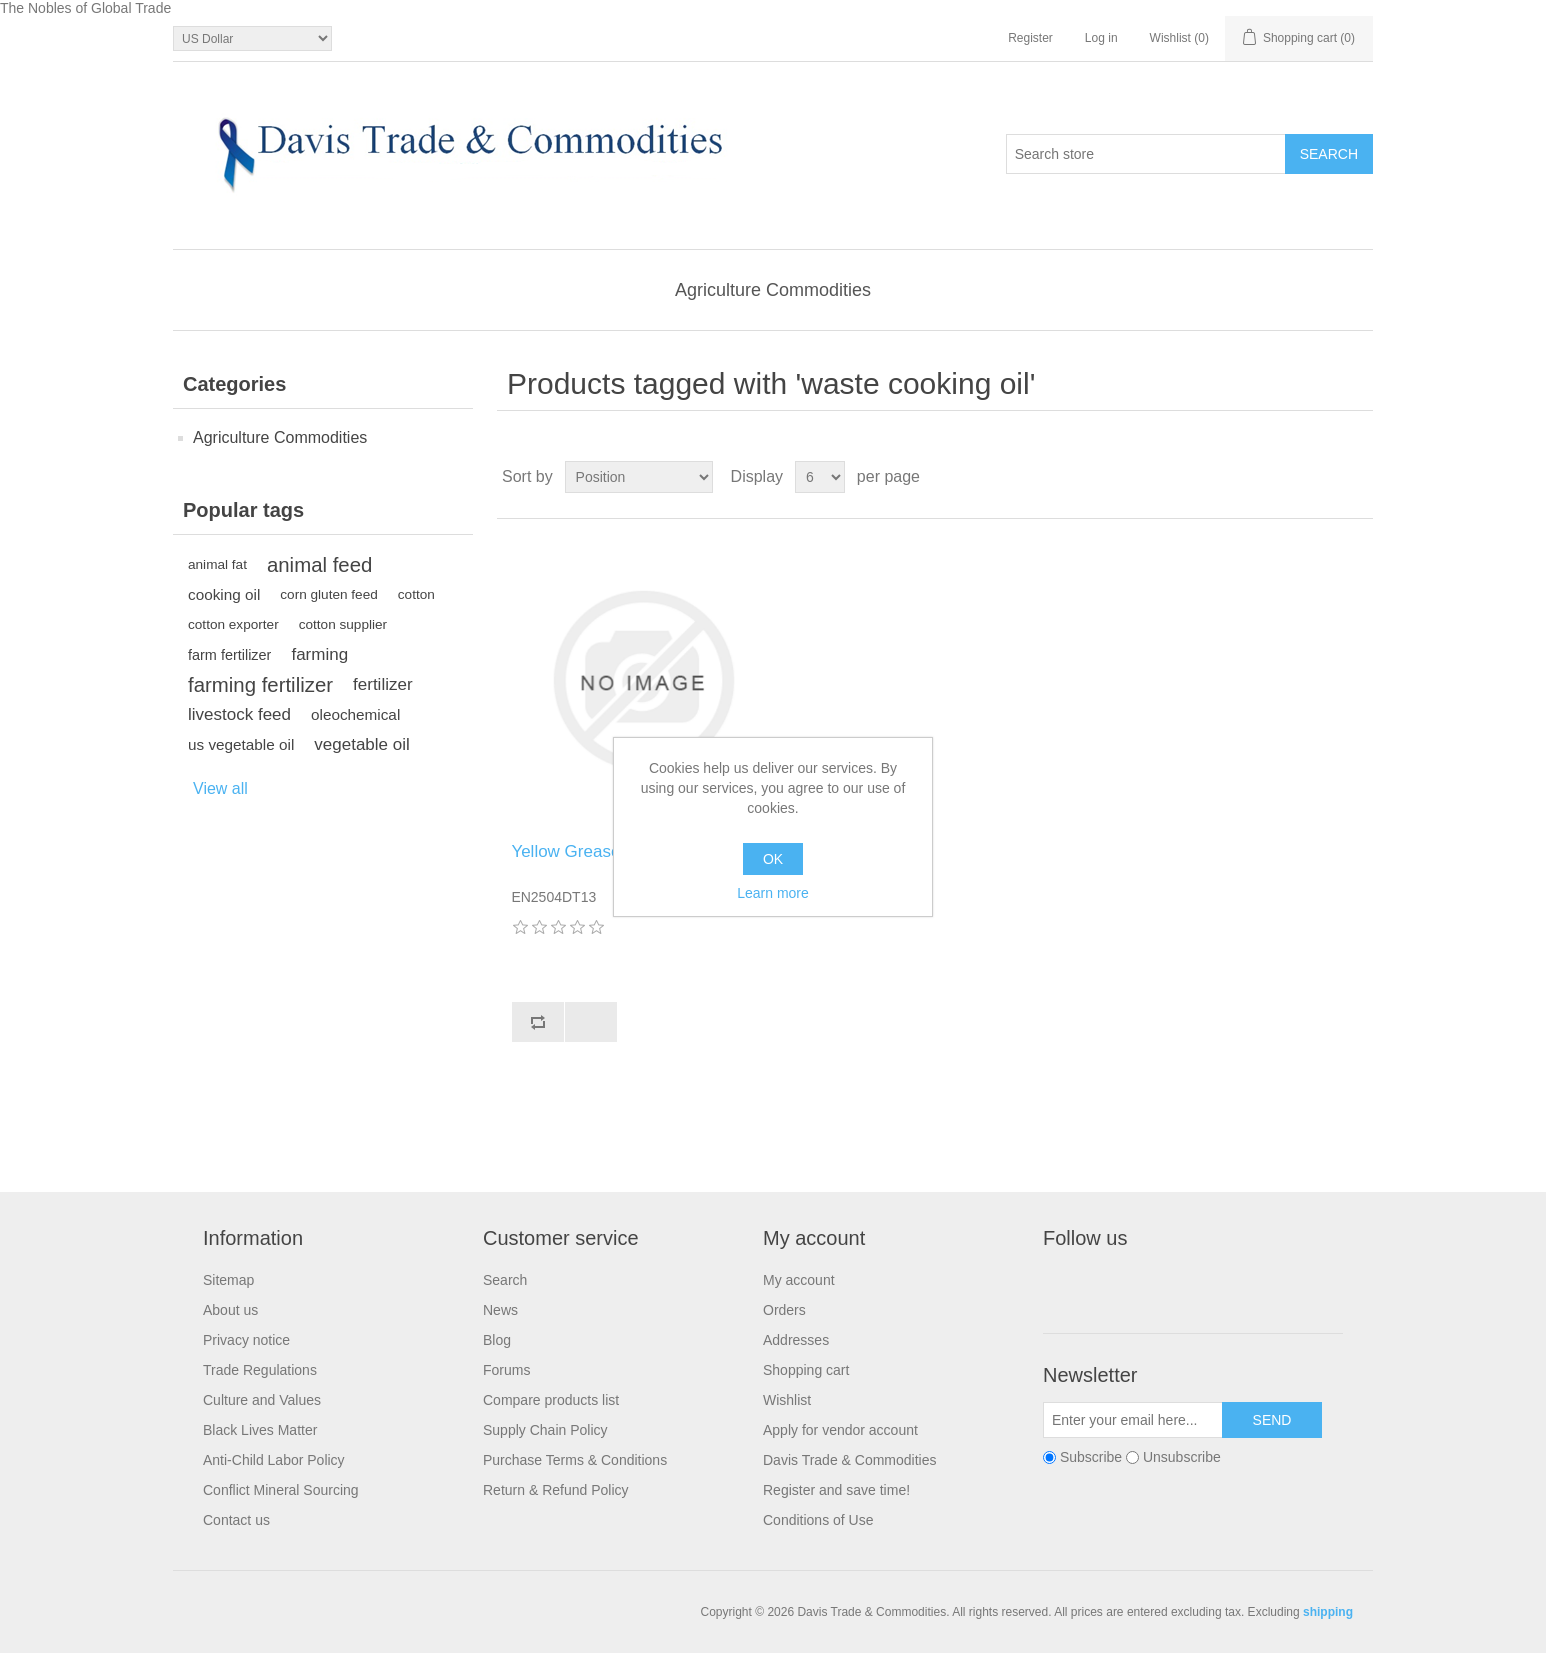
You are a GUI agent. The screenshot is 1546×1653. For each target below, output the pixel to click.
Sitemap (228, 1280)
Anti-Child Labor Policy (274, 1460)
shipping (1328, 1612)
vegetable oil (361, 744)
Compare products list (551, 1400)
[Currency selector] (252, 38)
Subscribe (1091, 1458)
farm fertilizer (229, 655)
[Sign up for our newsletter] (1133, 1420)
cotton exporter (233, 624)
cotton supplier (343, 624)
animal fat (217, 564)
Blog (497, 1340)
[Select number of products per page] (820, 477)
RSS (1158, 1284)
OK (773, 859)
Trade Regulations (260, 1370)
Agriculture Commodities (773, 290)
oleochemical (355, 714)
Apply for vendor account (840, 1430)
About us (230, 1310)
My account (799, 1280)
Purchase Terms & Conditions (575, 1460)
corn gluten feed (329, 594)
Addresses (796, 1340)
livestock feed (239, 714)
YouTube (1206, 1284)
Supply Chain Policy (545, 1430)
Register (1030, 38)
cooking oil (224, 594)
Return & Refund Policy (556, 1490)
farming (319, 654)
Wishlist (787, 1400)
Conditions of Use (818, 1520)
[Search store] (1146, 154)
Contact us (236, 1520)
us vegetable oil (241, 744)
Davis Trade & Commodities (850, 1460)
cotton (416, 594)
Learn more (773, 893)
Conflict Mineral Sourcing (281, 1490)
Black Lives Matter (260, 1430)
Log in (1101, 38)
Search (505, 1280)
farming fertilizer (260, 685)
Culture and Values (262, 1400)
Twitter (1110, 1284)
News (500, 1310)
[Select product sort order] (639, 477)
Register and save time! (836, 1490)
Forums (506, 1370)
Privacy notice (246, 1340)
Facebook (1062, 1284)
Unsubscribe (1182, 1458)
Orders (784, 1310)
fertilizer (383, 684)
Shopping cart (806, 1370)
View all (220, 788)
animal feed (319, 565)
